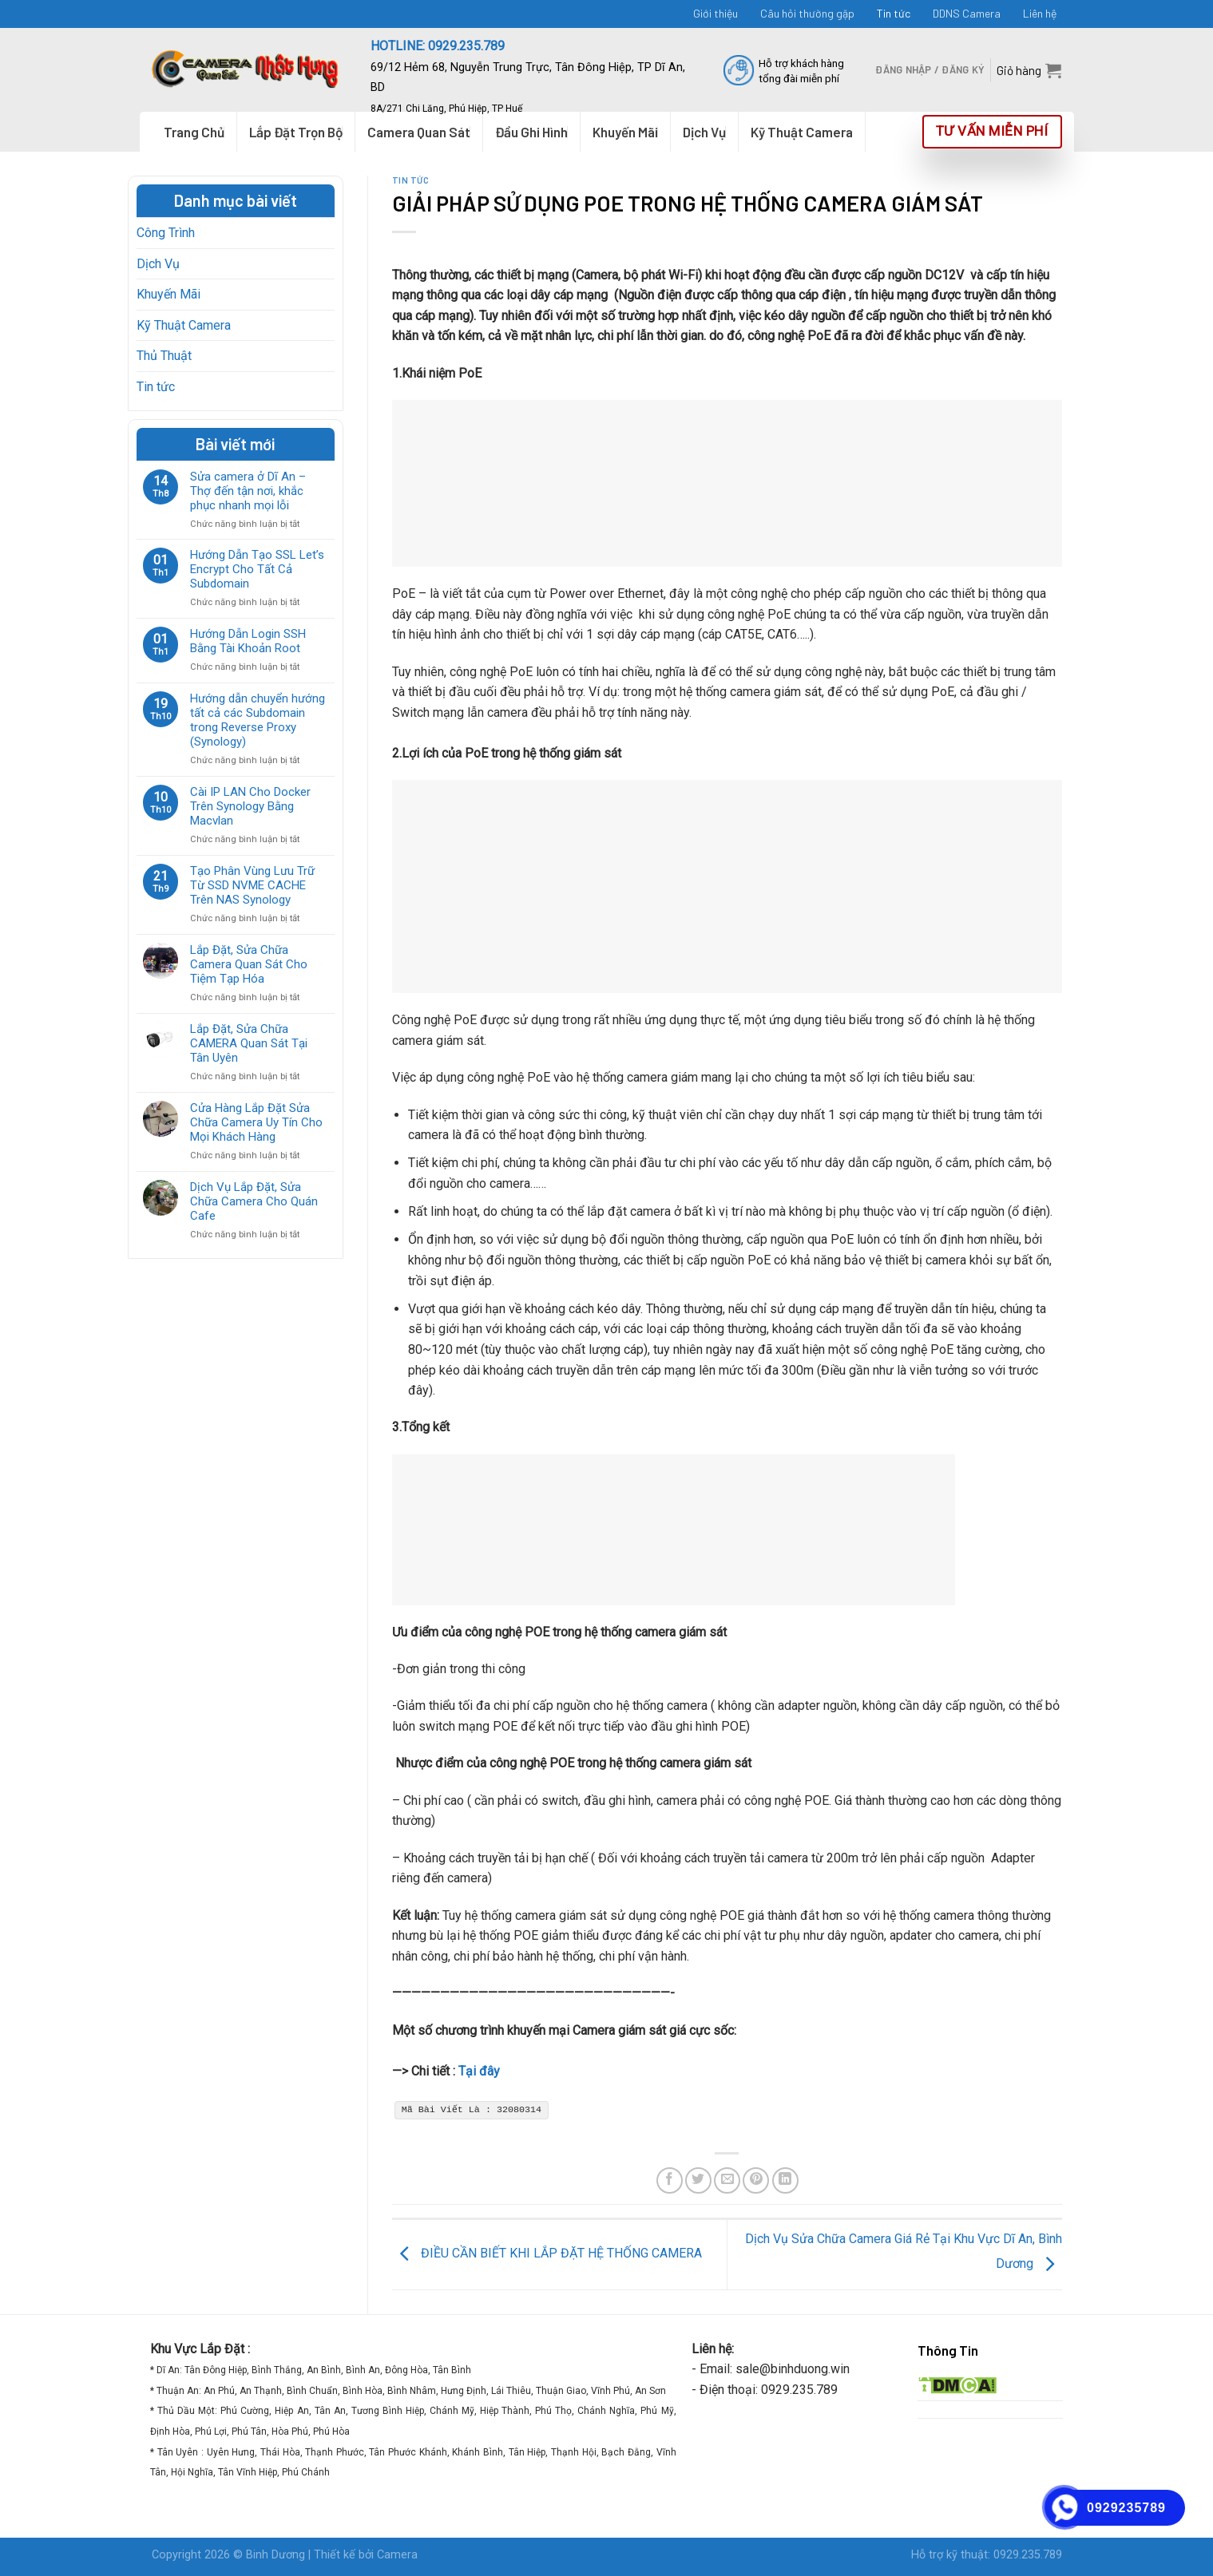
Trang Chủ (194, 132)
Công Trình (166, 232)
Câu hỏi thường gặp (807, 13)
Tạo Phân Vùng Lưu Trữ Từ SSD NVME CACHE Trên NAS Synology (252, 885)
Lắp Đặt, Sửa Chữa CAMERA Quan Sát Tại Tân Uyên (248, 1043)
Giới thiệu (715, 13)
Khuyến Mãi (168, 294)
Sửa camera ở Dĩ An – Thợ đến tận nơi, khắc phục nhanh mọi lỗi (248, 490)
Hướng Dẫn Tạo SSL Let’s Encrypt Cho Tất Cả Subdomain (257, 569)
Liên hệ (1039, 13)
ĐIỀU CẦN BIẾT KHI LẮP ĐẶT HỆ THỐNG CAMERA (547, 2253)
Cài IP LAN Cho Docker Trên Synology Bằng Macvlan (250, 806)
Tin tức (893, 13)
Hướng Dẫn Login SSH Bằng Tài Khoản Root (248, 641)
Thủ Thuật (164, 355)
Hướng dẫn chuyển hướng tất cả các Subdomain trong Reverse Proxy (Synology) (257, 720)
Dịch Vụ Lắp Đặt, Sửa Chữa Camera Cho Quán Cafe (254, 1201)
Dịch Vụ (158, 263)
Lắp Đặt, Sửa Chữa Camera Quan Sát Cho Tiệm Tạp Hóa (248, 964)
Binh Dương (275, 2555)
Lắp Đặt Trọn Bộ (296, 132)
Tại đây (479, 2071)
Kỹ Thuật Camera (184, 325)
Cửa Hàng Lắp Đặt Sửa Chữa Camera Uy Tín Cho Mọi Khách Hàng (256, 1122)
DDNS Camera (967, 13)
